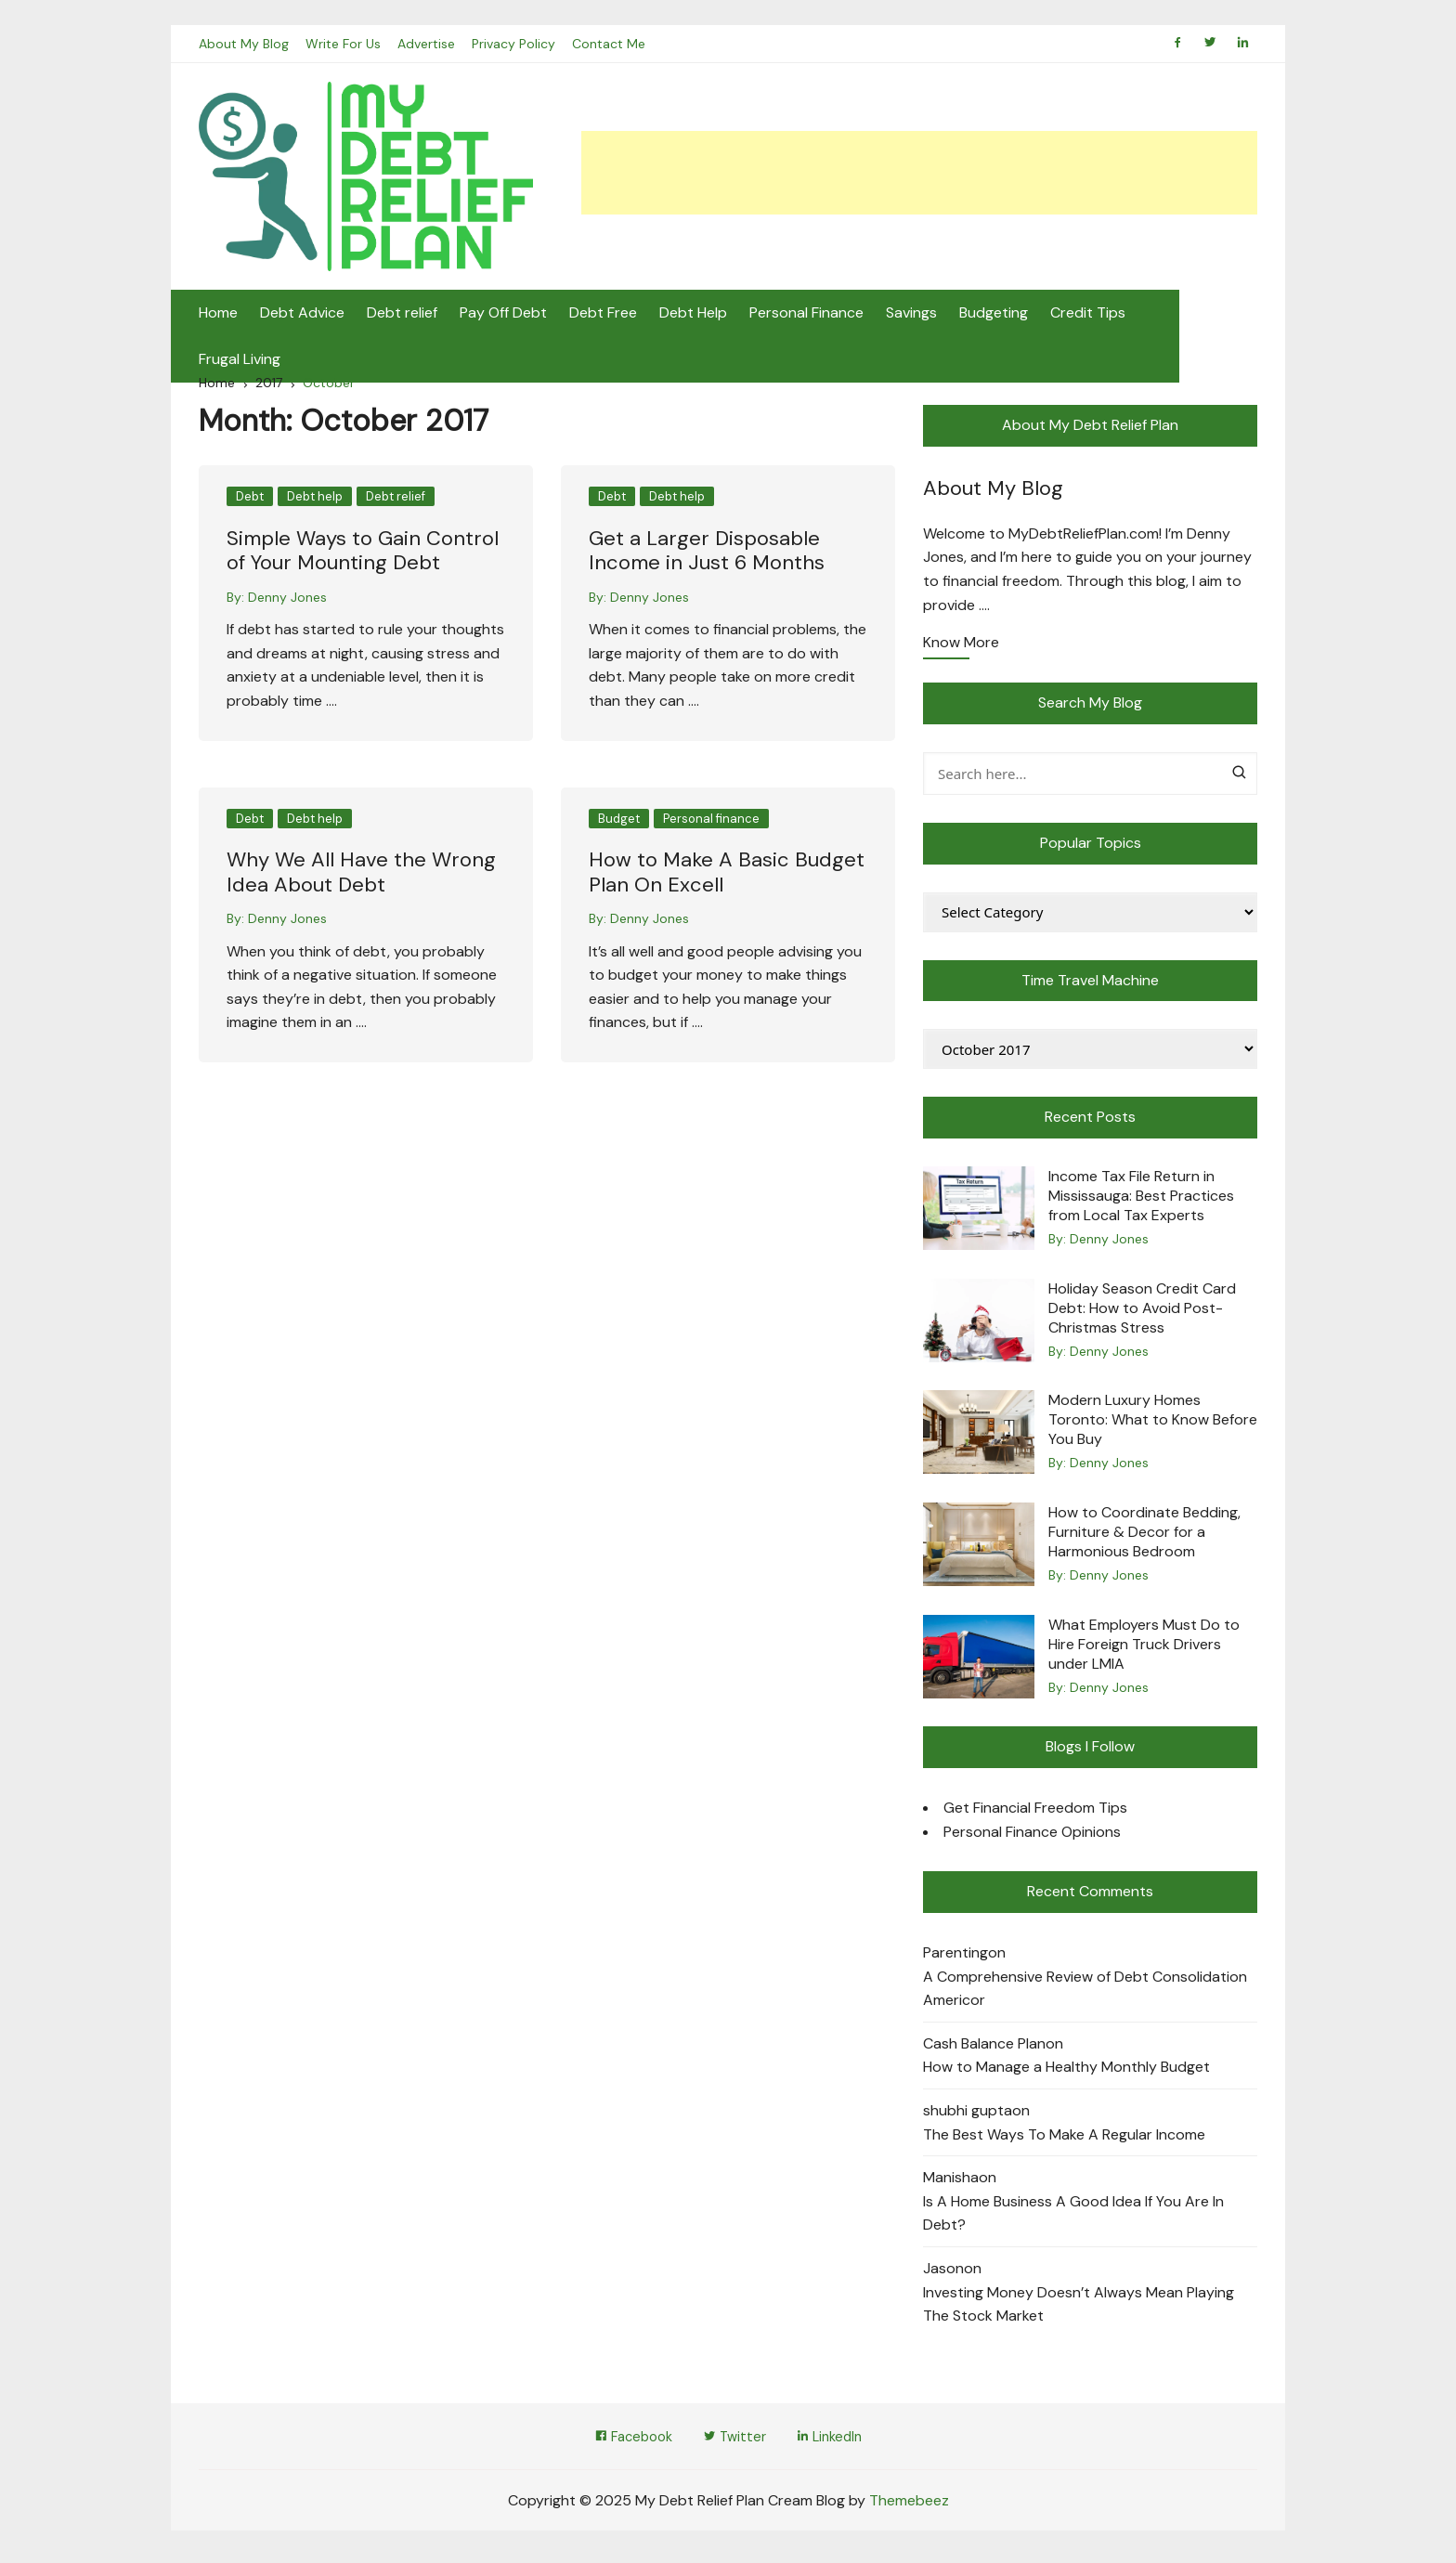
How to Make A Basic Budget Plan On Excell (726, 875)
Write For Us (344, 46)
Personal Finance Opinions (1032, 1834)
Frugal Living (1188, 315)
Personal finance (711, 821)
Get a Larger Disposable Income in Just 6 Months (707, 553)
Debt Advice (302, 315)
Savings (911, 315)
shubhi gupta (967, 2114)
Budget (619, 821)
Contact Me (612, 46)
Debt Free (603, 315)
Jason (943, 2272)
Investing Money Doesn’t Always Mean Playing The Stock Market (1078, 2307)
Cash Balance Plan (984, 2047)
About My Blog (244, 46)
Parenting (955, 1956)
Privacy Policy (516, 46)
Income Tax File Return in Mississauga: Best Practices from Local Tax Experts (1141, 1199)
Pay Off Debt (503, 315)
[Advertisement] (919, 175)
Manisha (951, 2181)
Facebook (627, 2441)
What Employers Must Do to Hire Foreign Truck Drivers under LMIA (1144, 1647)
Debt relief (402, 315)
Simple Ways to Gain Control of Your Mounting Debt (363, 553)
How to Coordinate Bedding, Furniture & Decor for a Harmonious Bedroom (1144, 1535)
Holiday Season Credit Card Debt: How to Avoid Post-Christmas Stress (1142, 1311)
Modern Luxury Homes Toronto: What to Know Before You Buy (1152, 1423)
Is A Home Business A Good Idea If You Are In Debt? (1073, 2217)
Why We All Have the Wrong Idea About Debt (361, 875)
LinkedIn (836, 2441)
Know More (961, 647)
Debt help (315, 500)
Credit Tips (1087, 315)
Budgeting (993, 315)
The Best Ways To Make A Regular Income (1064, 2137)
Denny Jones (287, 600)
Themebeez (909, 2505)
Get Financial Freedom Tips (1035, 1811)
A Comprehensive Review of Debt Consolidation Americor (1085, 1991)
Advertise (428, 46)
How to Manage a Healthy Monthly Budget (1066, 2070)
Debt (250, 500)
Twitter (735, 2441)
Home (218, 315)
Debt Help (693, 315)
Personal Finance (806, 315)
